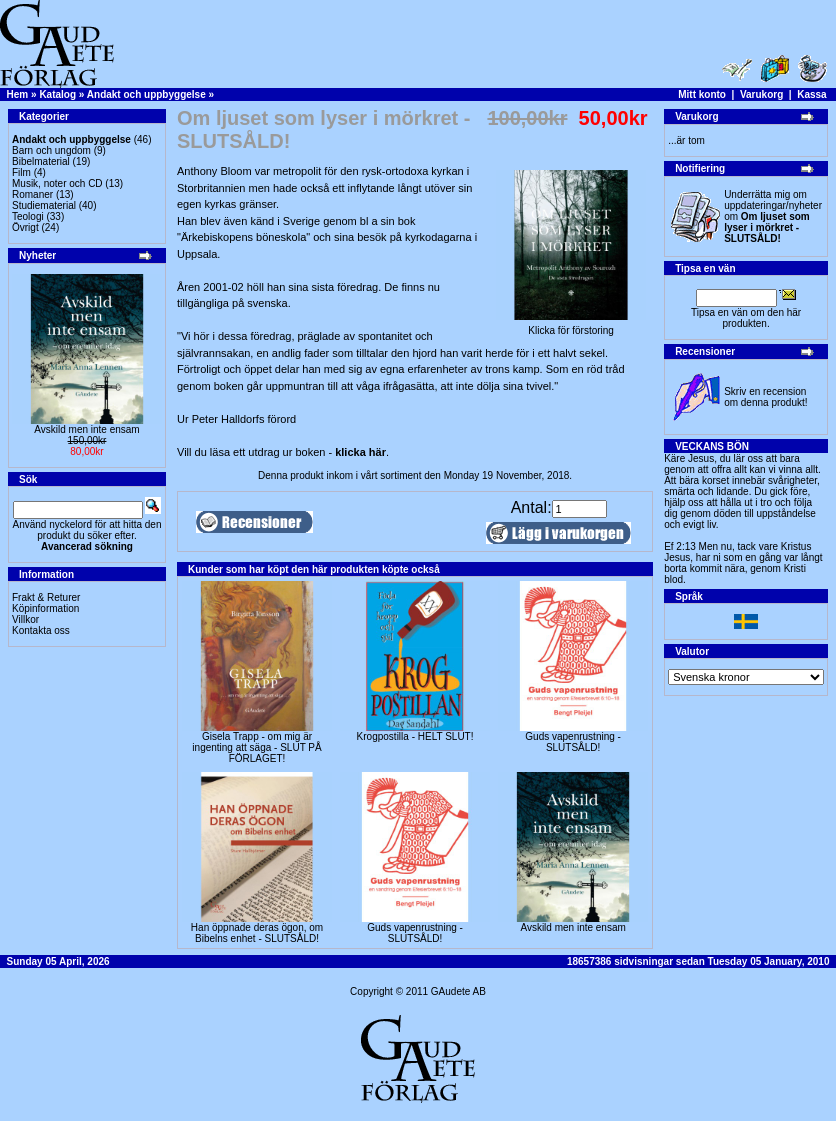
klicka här (360, 452)
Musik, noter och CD (57, 183)
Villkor (25, 619)
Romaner (32, 194)
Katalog (57, 94)
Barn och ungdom (51, 150)
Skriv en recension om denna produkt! (765, 397)
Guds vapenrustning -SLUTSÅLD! (573, 742)
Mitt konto (702, 94)
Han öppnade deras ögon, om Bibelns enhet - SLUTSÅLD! (257, 933)
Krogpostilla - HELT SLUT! (415, 736)
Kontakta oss (41, 630)
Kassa (811, 94)
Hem (18, 94)
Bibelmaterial (41, 161)
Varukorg (761, 94)
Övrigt (25, 227)
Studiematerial (44, 205)
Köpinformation (45, 608)
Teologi (28, 216)
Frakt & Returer (46, 597)
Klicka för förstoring (571, 326)
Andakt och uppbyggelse (146, 94)
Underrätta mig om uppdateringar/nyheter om (773, 216)
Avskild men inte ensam (86, 429)
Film (21, 172)
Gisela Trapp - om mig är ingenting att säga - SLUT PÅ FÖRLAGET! (256, 747)
